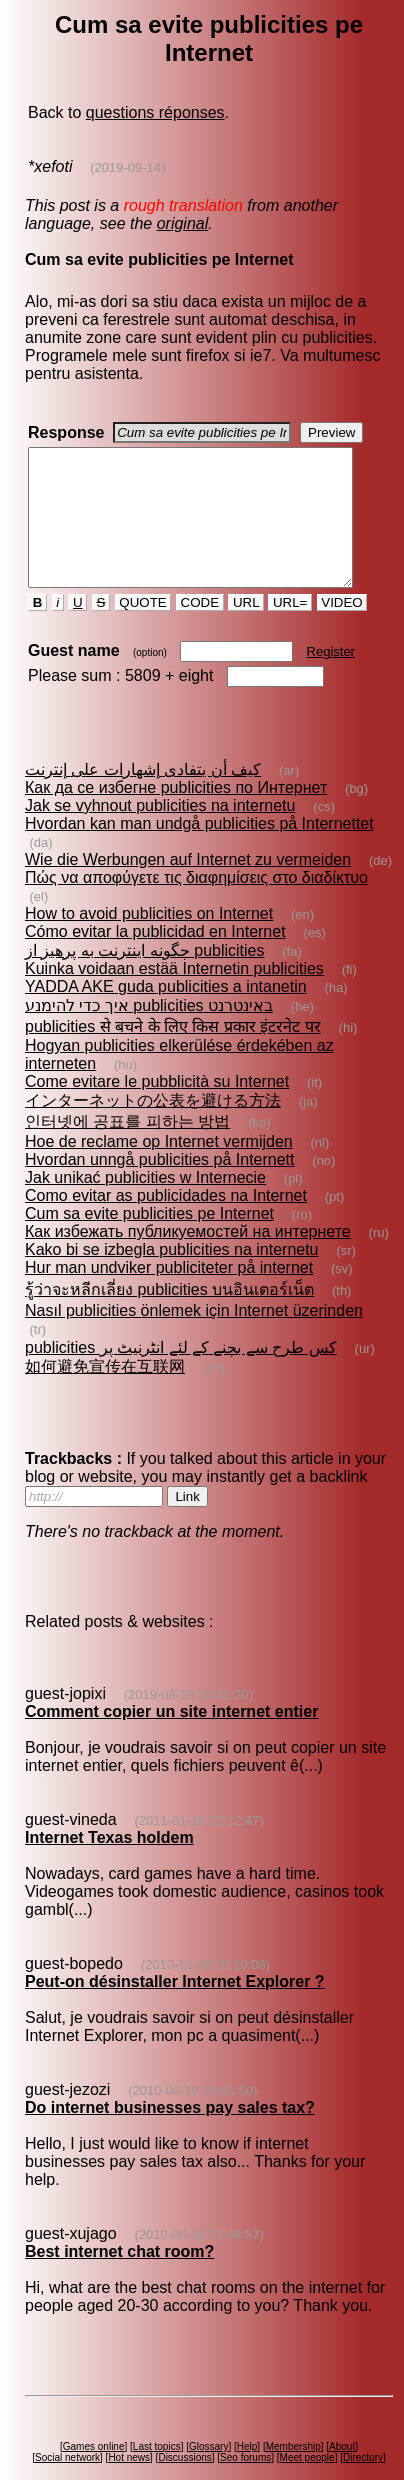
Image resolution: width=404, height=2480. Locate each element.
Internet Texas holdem (108, 1846)
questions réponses (154, 112)
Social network (71, 2448)
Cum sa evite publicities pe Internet (148, 1240)
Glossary (212, 2437)
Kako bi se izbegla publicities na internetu (171, 1276)
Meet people (310, 2448)
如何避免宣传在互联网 (104, 1375)
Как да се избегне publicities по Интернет (175, 814)
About (346, 2437)
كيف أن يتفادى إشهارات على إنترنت (142, 796)
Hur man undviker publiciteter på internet (168, 1294)
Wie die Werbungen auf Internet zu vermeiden (187, 886)
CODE (199, 629)
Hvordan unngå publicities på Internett (159, 1186)
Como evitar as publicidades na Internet (165, 1222)
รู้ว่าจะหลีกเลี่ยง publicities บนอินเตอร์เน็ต (168, 1316)
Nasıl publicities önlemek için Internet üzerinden (193, 1337)
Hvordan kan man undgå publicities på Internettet (198, 850)
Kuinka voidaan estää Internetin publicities (173, 995)
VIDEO (340, 629)
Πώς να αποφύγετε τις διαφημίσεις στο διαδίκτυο (195, 904)
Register (329, 678)
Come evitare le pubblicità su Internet (156, 1108)
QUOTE (141, 629)
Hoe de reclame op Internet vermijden (158, 1168)
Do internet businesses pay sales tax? (169, 2116)
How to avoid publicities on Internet (148, 940)
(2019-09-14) (126, 167)
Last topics (160, 2437)
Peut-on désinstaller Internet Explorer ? (174, 1990)
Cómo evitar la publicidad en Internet (154, 958)
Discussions (188, 2448)
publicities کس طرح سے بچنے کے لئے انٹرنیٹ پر (180, 1356)
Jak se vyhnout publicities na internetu (159, 832)
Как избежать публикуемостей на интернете (187, 1258)
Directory (367, 2448)
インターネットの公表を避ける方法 (152, 1127)
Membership (296, 2437)
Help (250, 2437)
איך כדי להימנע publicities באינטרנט (148, 1032)
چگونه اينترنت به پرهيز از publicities (143, 977)
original (182, 223)
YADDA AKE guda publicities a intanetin (165, 1013)
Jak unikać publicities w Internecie (144, 1204)
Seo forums (249, 2448)
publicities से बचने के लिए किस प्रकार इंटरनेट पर (172, 1053)
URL (245, 629)
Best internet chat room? (118, 2242)
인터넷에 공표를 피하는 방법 (126, 1148)
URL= (289, 629)
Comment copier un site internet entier (170, 1720)
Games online (97, 2437)
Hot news (133, 2448)
